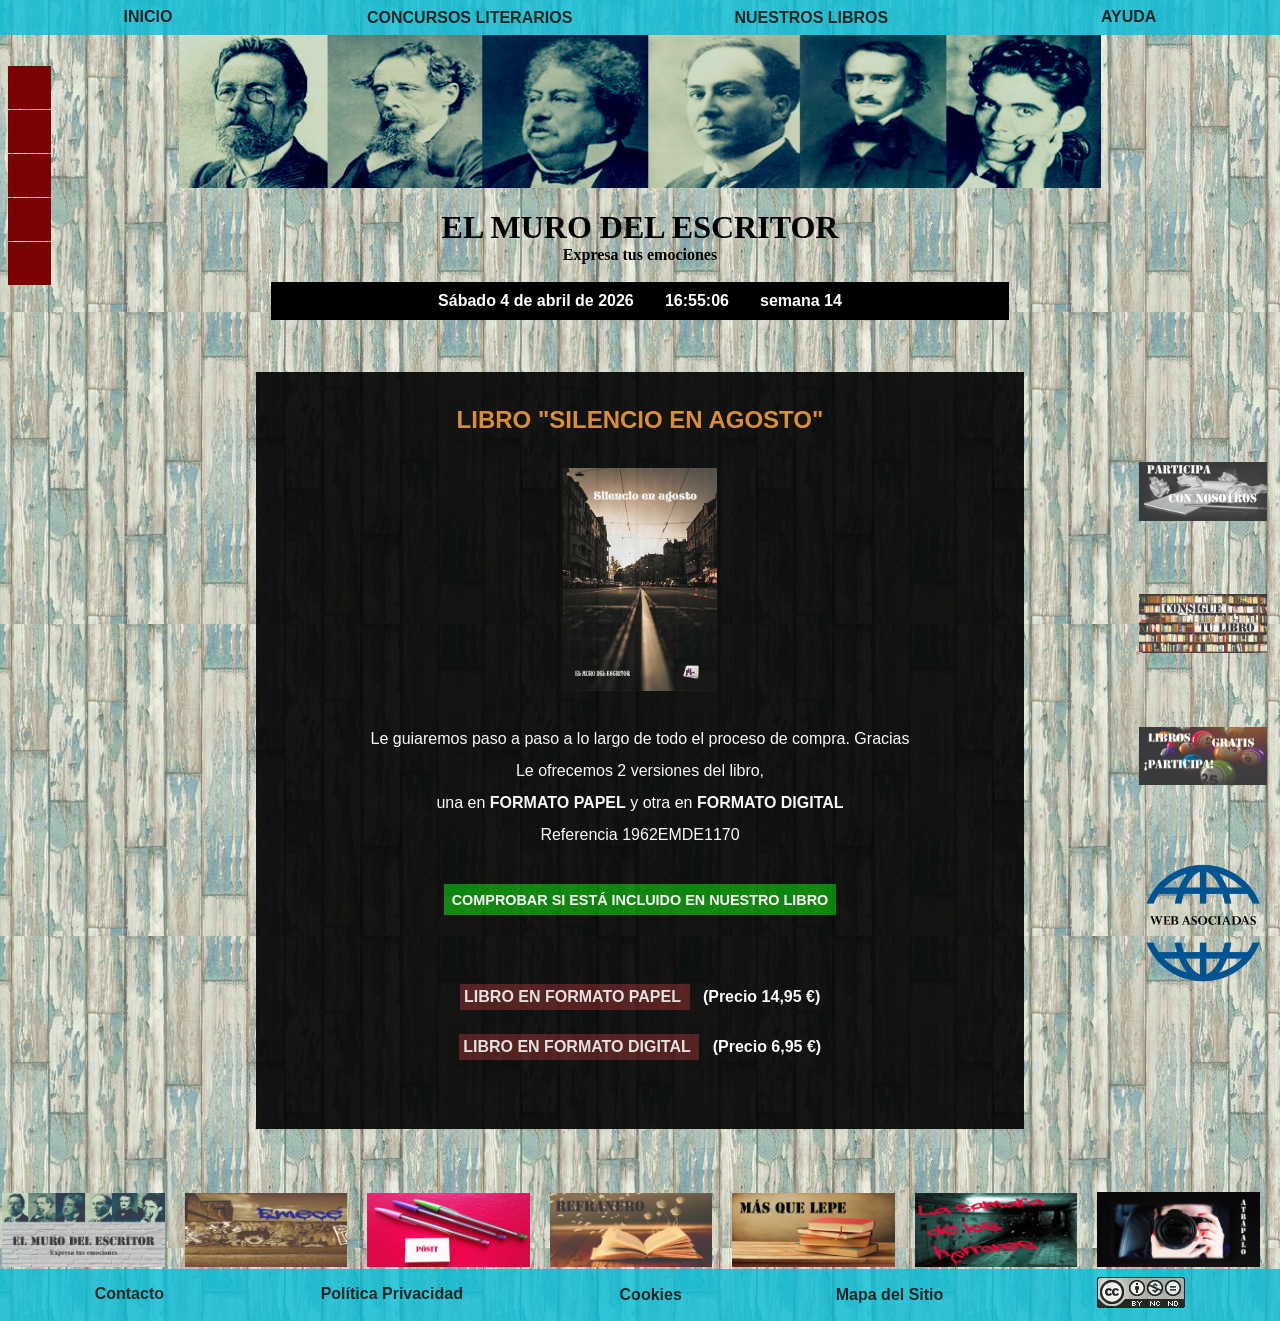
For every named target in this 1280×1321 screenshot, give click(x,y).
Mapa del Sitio (890, 1294)
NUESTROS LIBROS (811, 16)
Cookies (651, 1294)
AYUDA (1128, 16)
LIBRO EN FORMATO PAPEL (574, 996)
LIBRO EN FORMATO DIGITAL (579, 1046)
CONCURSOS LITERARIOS (469, 16)
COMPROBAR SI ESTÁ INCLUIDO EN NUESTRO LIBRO (640, 899)
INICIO (148, 16)
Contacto (129, 1294)
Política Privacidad (392, 1294)
